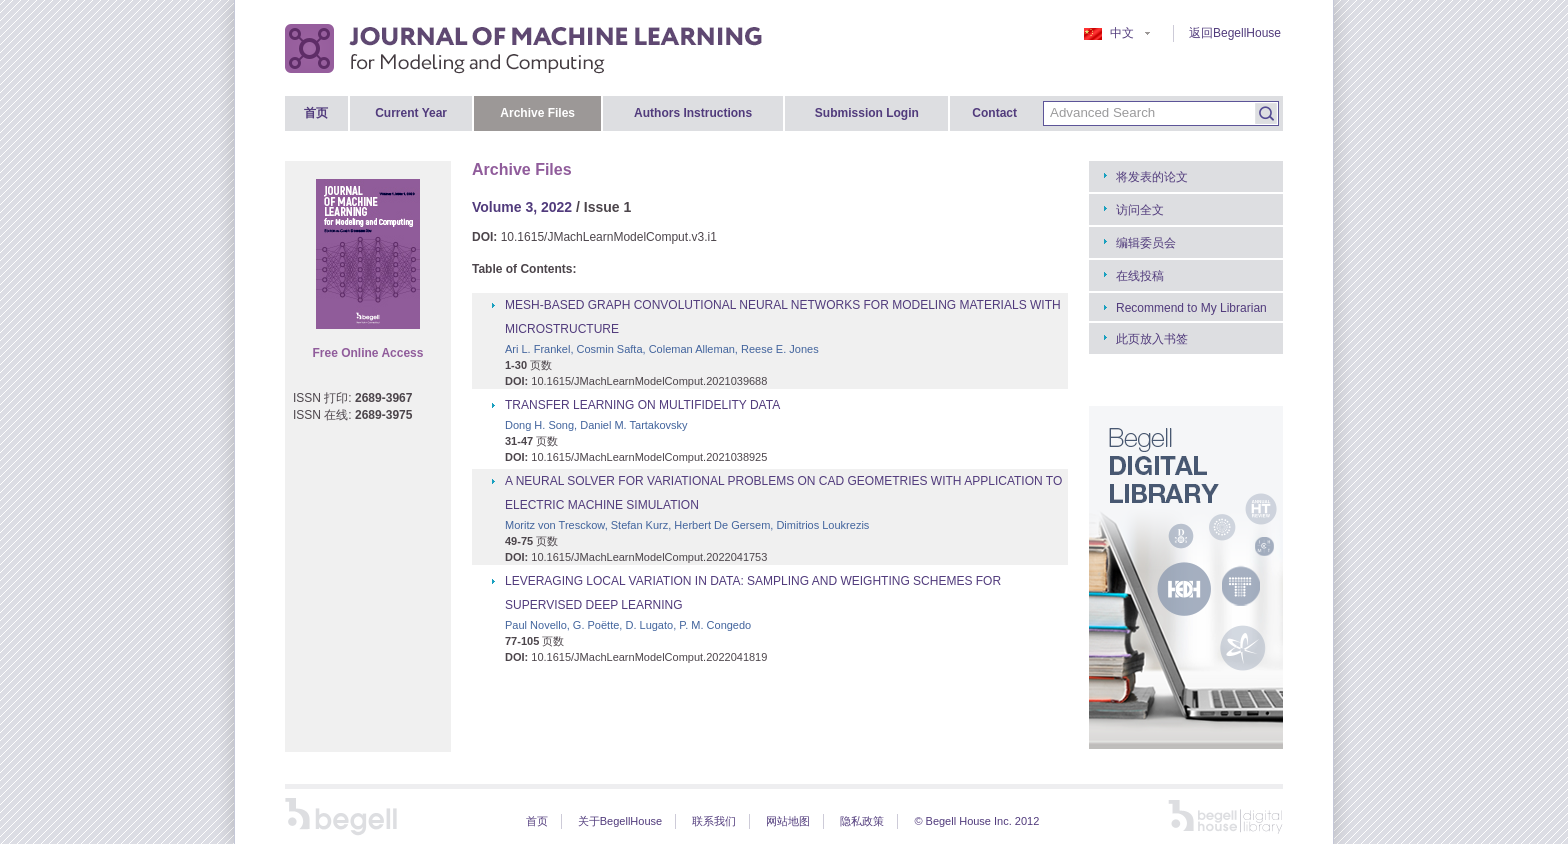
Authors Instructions (693, 113)
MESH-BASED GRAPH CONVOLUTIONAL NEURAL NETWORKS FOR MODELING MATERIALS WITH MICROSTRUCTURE (783, 317)
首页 (316, 113)
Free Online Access (368, 353)
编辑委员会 (1146, 243)
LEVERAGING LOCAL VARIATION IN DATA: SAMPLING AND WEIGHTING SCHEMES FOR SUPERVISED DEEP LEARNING (753, 593)
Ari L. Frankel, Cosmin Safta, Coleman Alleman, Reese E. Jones (662, 349)
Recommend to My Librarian (1191, 308)
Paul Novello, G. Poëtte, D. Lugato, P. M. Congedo (628, 625)
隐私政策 (862, 821)
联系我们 (714, 821)
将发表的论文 (1152, 177)
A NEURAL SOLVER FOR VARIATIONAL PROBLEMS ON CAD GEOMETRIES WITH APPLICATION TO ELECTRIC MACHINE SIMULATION (783, 493)
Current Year (411, 113)
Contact (994, 113)
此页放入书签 (1152, 339)
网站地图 (788, 821)
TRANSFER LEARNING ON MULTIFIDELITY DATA (642, 405)
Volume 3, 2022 (522, 207)
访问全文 (1140, 210)
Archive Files (537, 113)
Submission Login (867, 113)
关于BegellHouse (620, 821)
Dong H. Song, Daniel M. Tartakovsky (596, 425)
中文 (1117, 33)
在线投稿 (1140, 276)
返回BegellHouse (1235, 33)
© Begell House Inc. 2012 (976, 821)
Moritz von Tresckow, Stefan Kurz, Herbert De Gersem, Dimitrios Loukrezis (687, 525)
